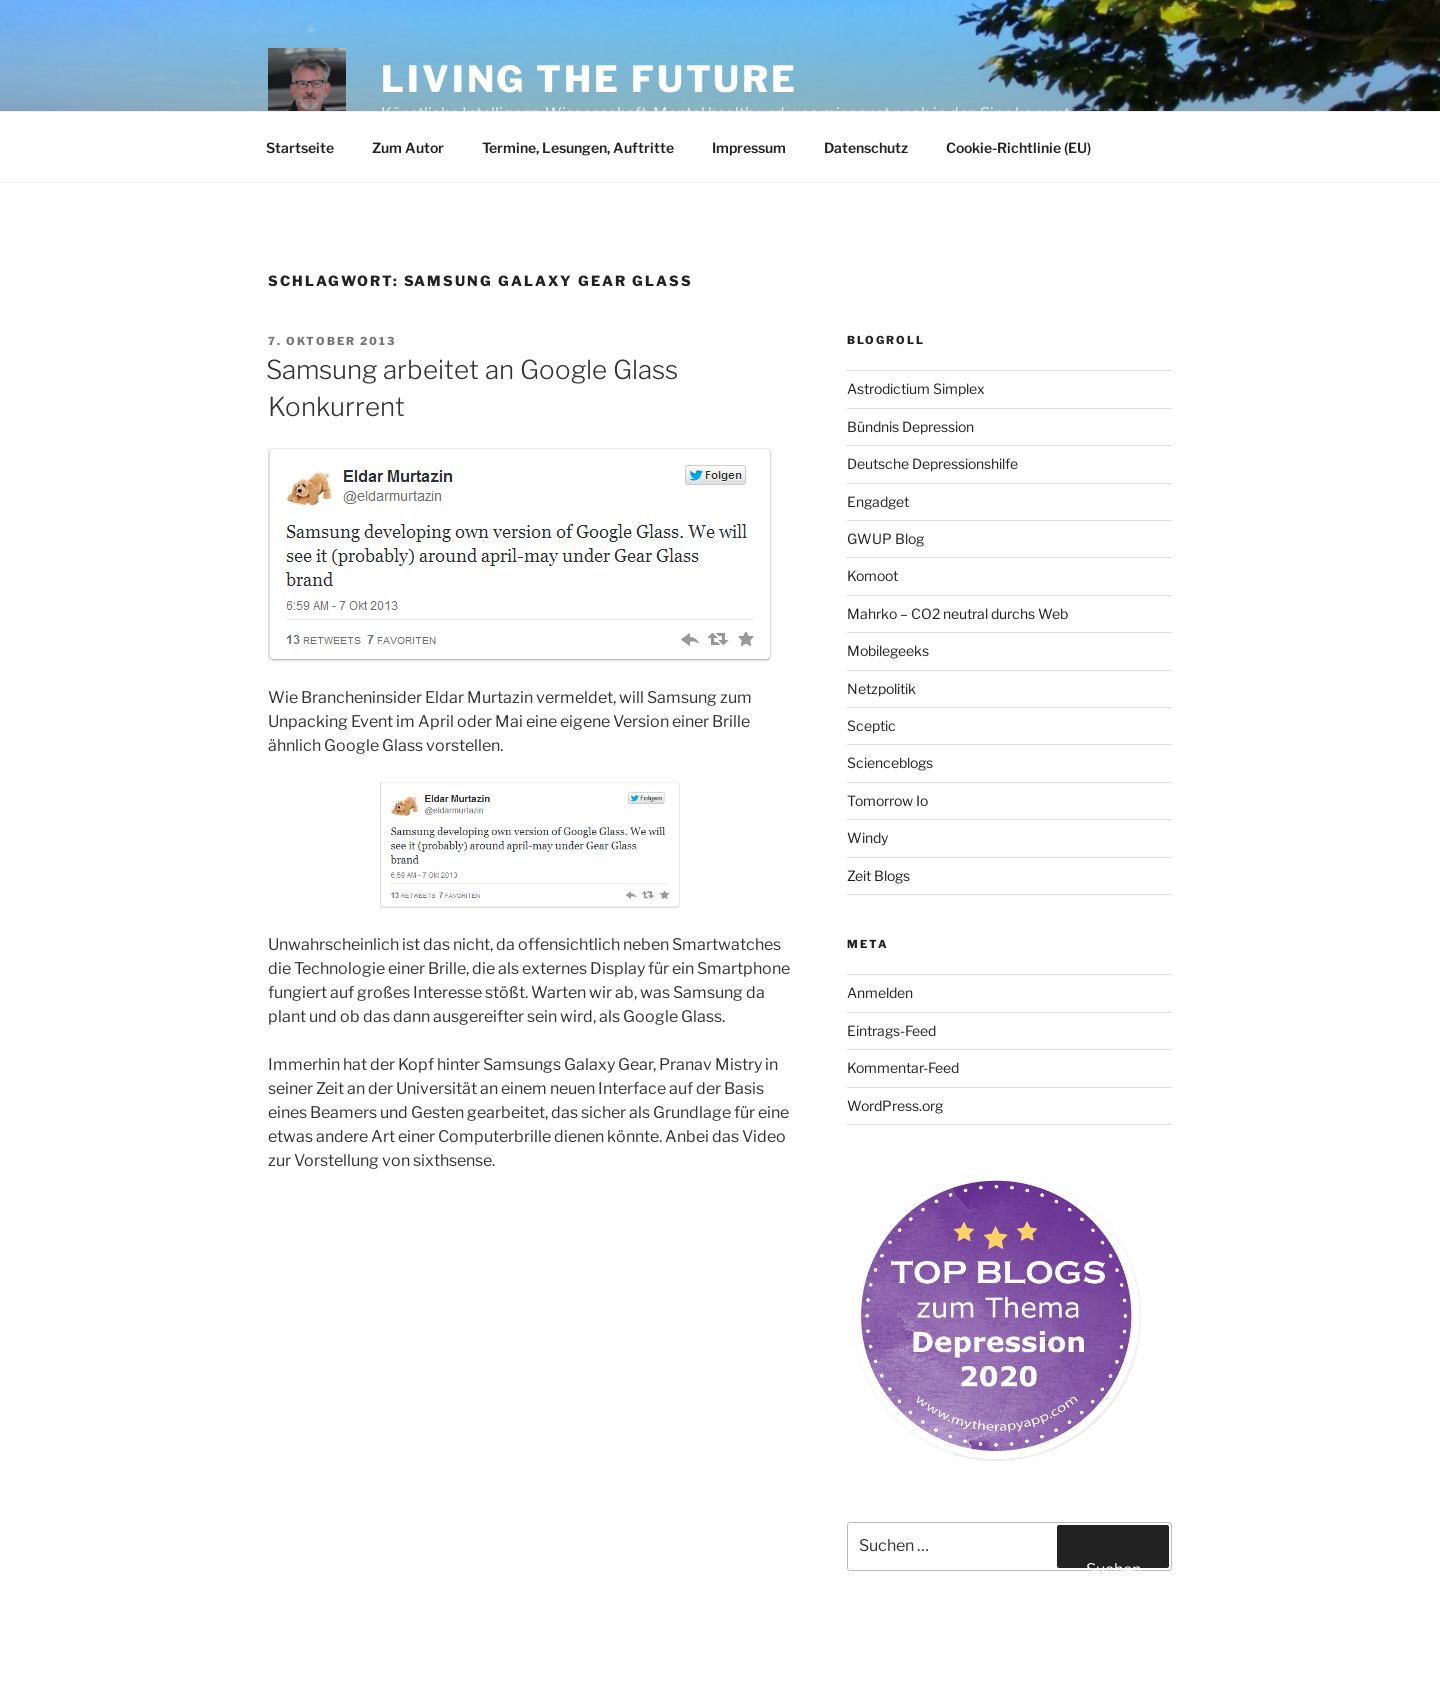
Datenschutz (866, 147)
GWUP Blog (885, 538)
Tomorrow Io (887, 800)
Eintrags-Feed (891, 1030)
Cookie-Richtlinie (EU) (1018, 147)
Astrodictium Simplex (916, 388)
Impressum (749, 147)
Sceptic (871, 725)
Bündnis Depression (910, 426)
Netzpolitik (881, 688)
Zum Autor (408, 147)
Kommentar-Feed (903, 1067)
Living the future (589, 79)
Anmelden (880, 992)
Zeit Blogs (878, 875)
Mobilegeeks (888, 650)
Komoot (872, 575)
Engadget (878, 501)
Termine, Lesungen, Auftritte (578, 147)
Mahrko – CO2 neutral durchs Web (957, 613)
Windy (867, 837)
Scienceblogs (890, 762)
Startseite (300, 147)
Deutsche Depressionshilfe (932, 463)
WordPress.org (895, 1105)
